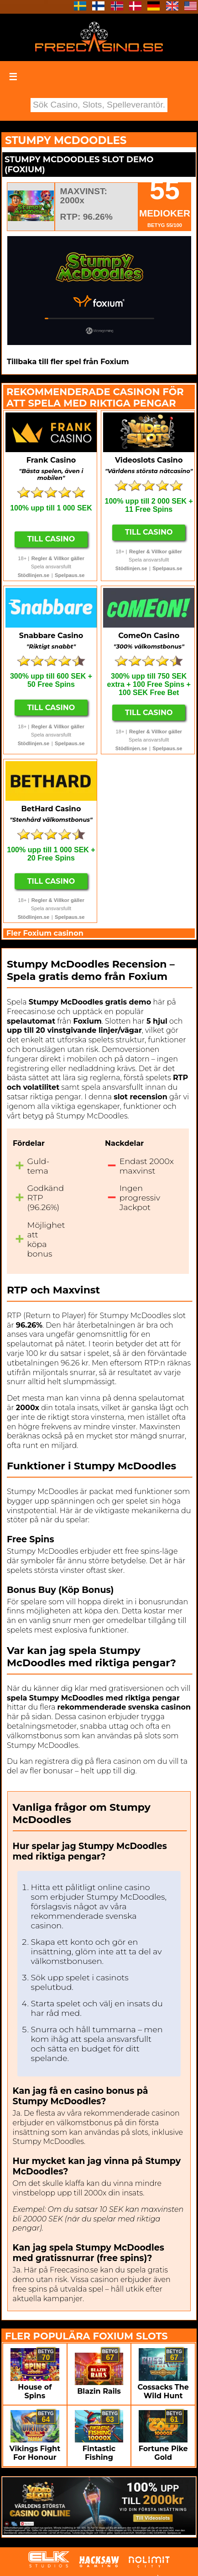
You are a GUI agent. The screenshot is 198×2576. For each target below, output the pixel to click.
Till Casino (51, 539)
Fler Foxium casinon (44, 933)
